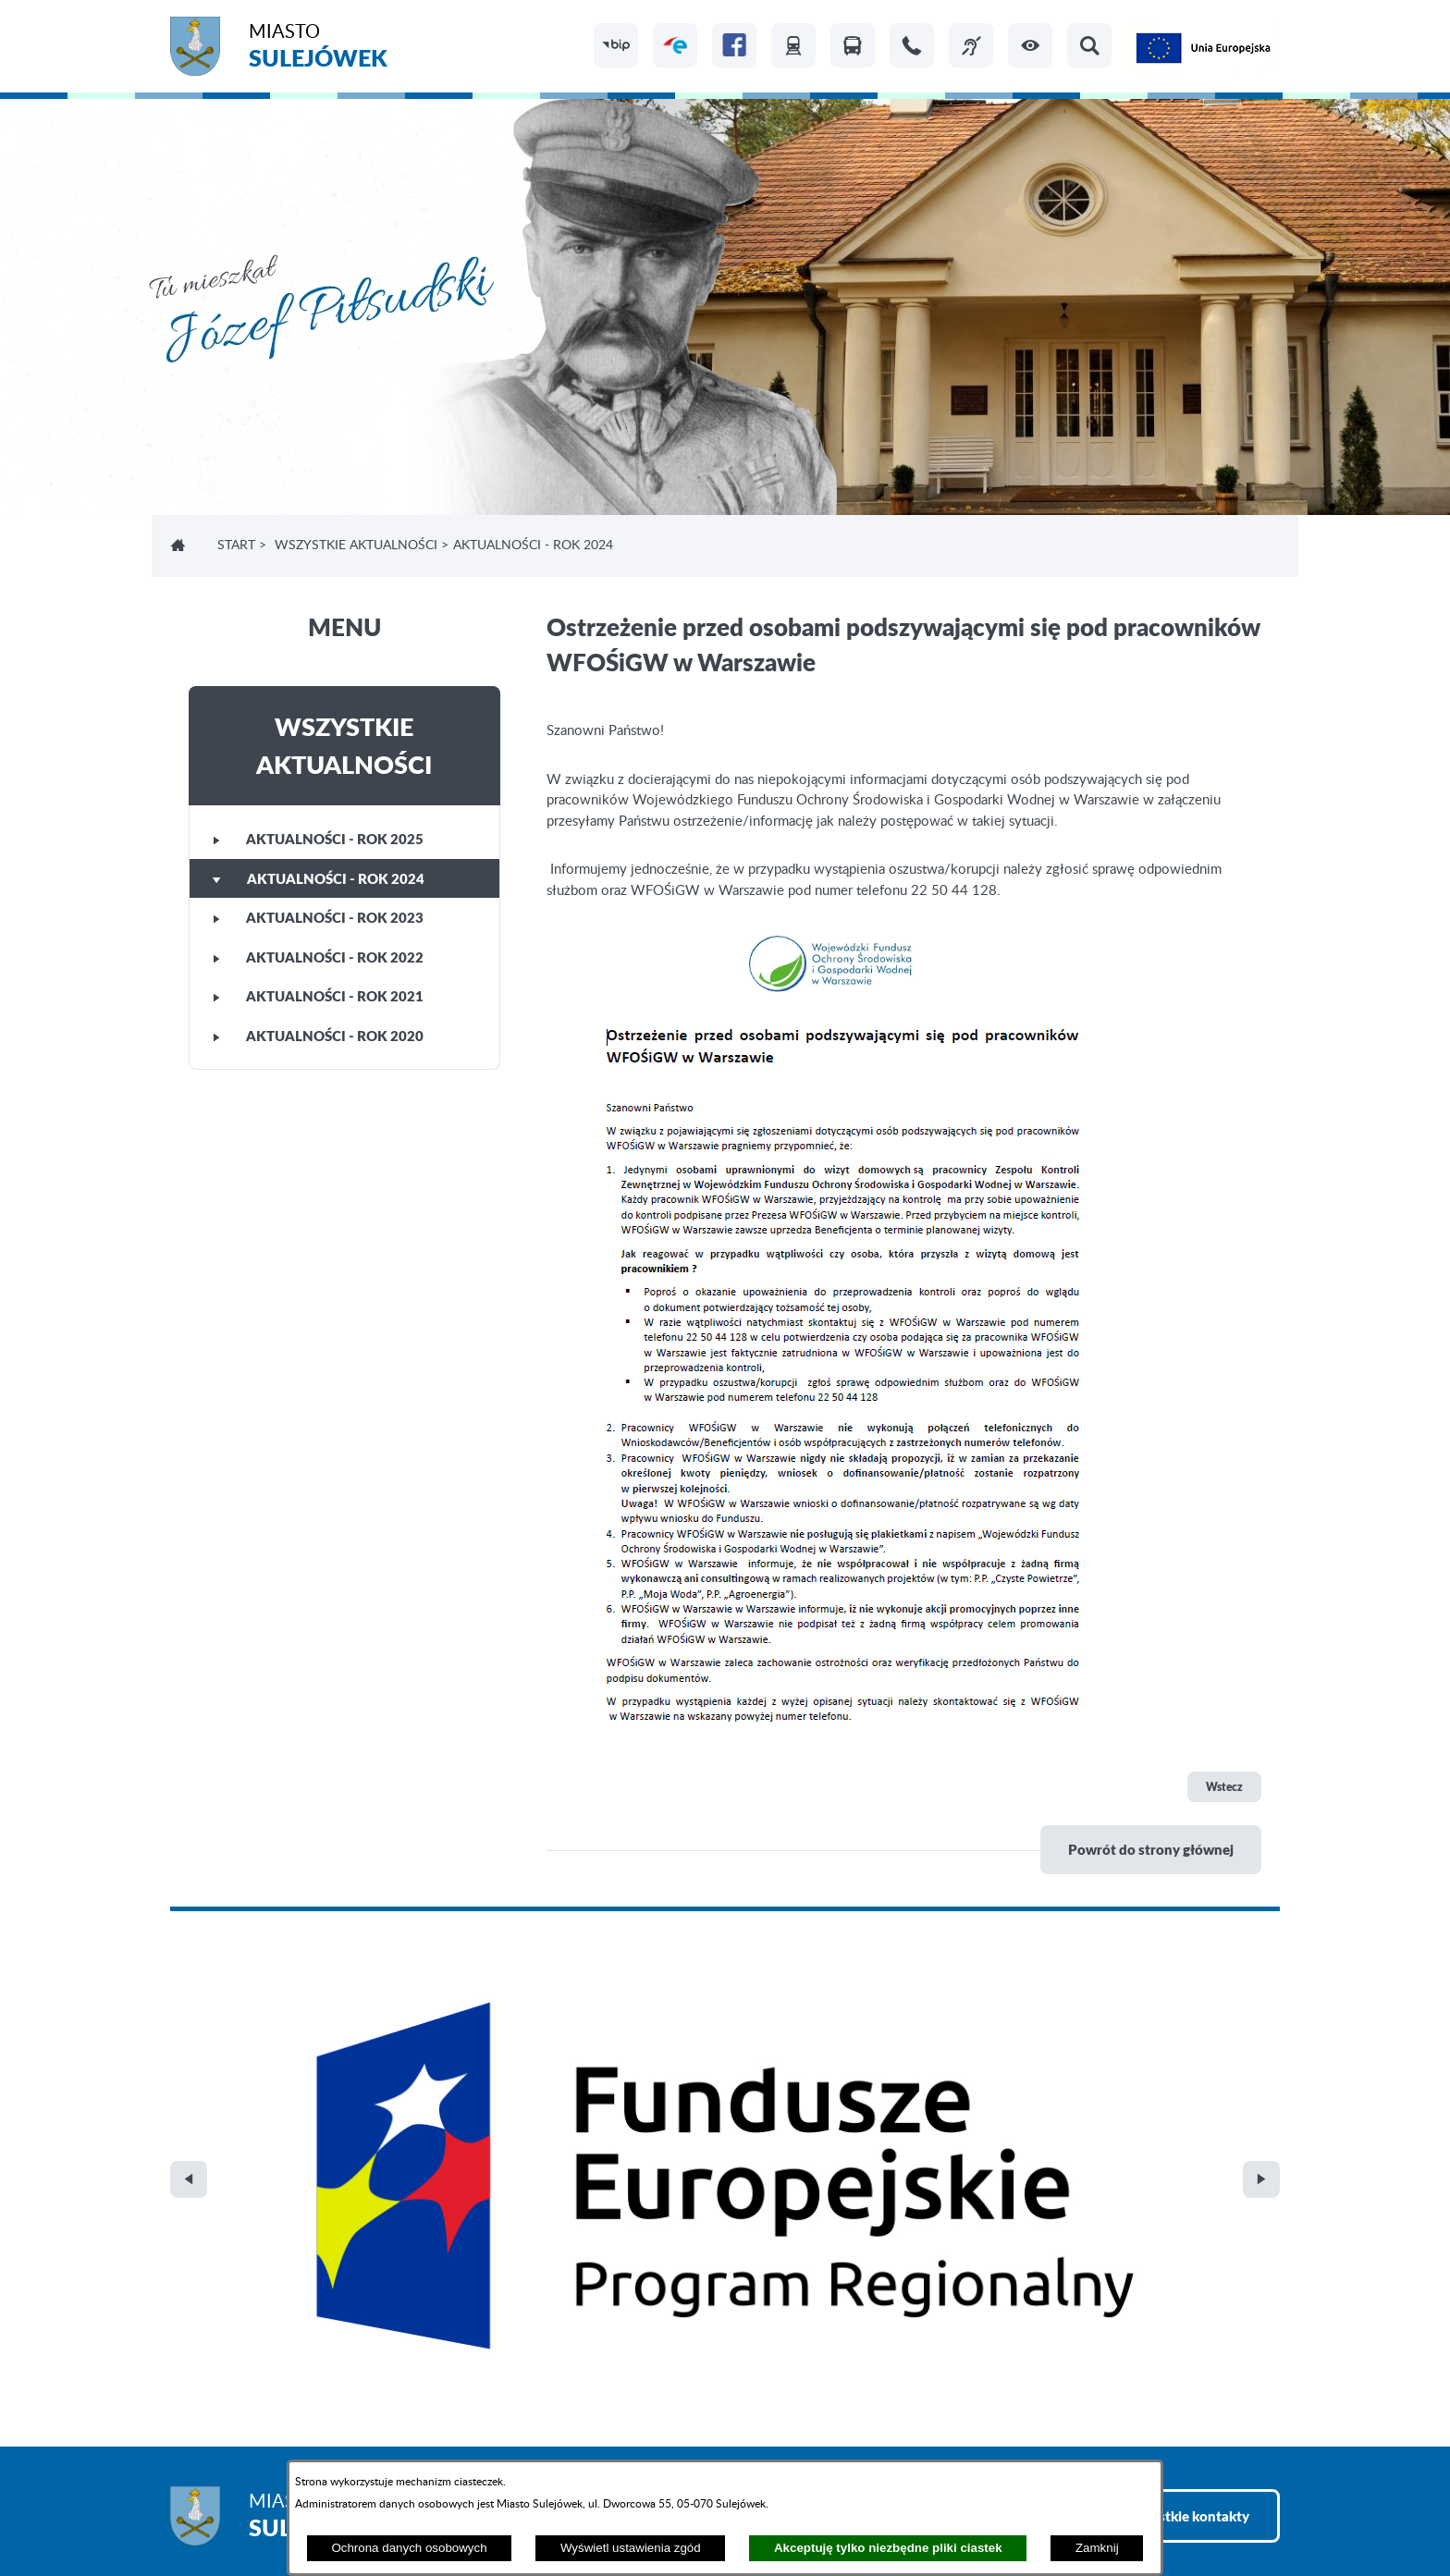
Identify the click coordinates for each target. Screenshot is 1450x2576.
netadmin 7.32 (1236, 2512)
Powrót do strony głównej (1151, 1849)
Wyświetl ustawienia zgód (630, 2548)
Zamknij (1097, 2548)
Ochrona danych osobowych (408, 2548)
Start (236, 545)
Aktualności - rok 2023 (318, 917)
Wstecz (1224, 1787)
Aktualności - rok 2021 (318, 996)
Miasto (318, 48)
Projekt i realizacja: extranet (254, 2512)
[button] (1030, 45)
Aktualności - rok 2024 (318, 878)
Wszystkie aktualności (356, 545)
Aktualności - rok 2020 (318, 1035)
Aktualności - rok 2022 (318, 957)
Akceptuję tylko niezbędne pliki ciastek (888, 2548)
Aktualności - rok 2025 (318, 838)
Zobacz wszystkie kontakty (1164, 2123)
